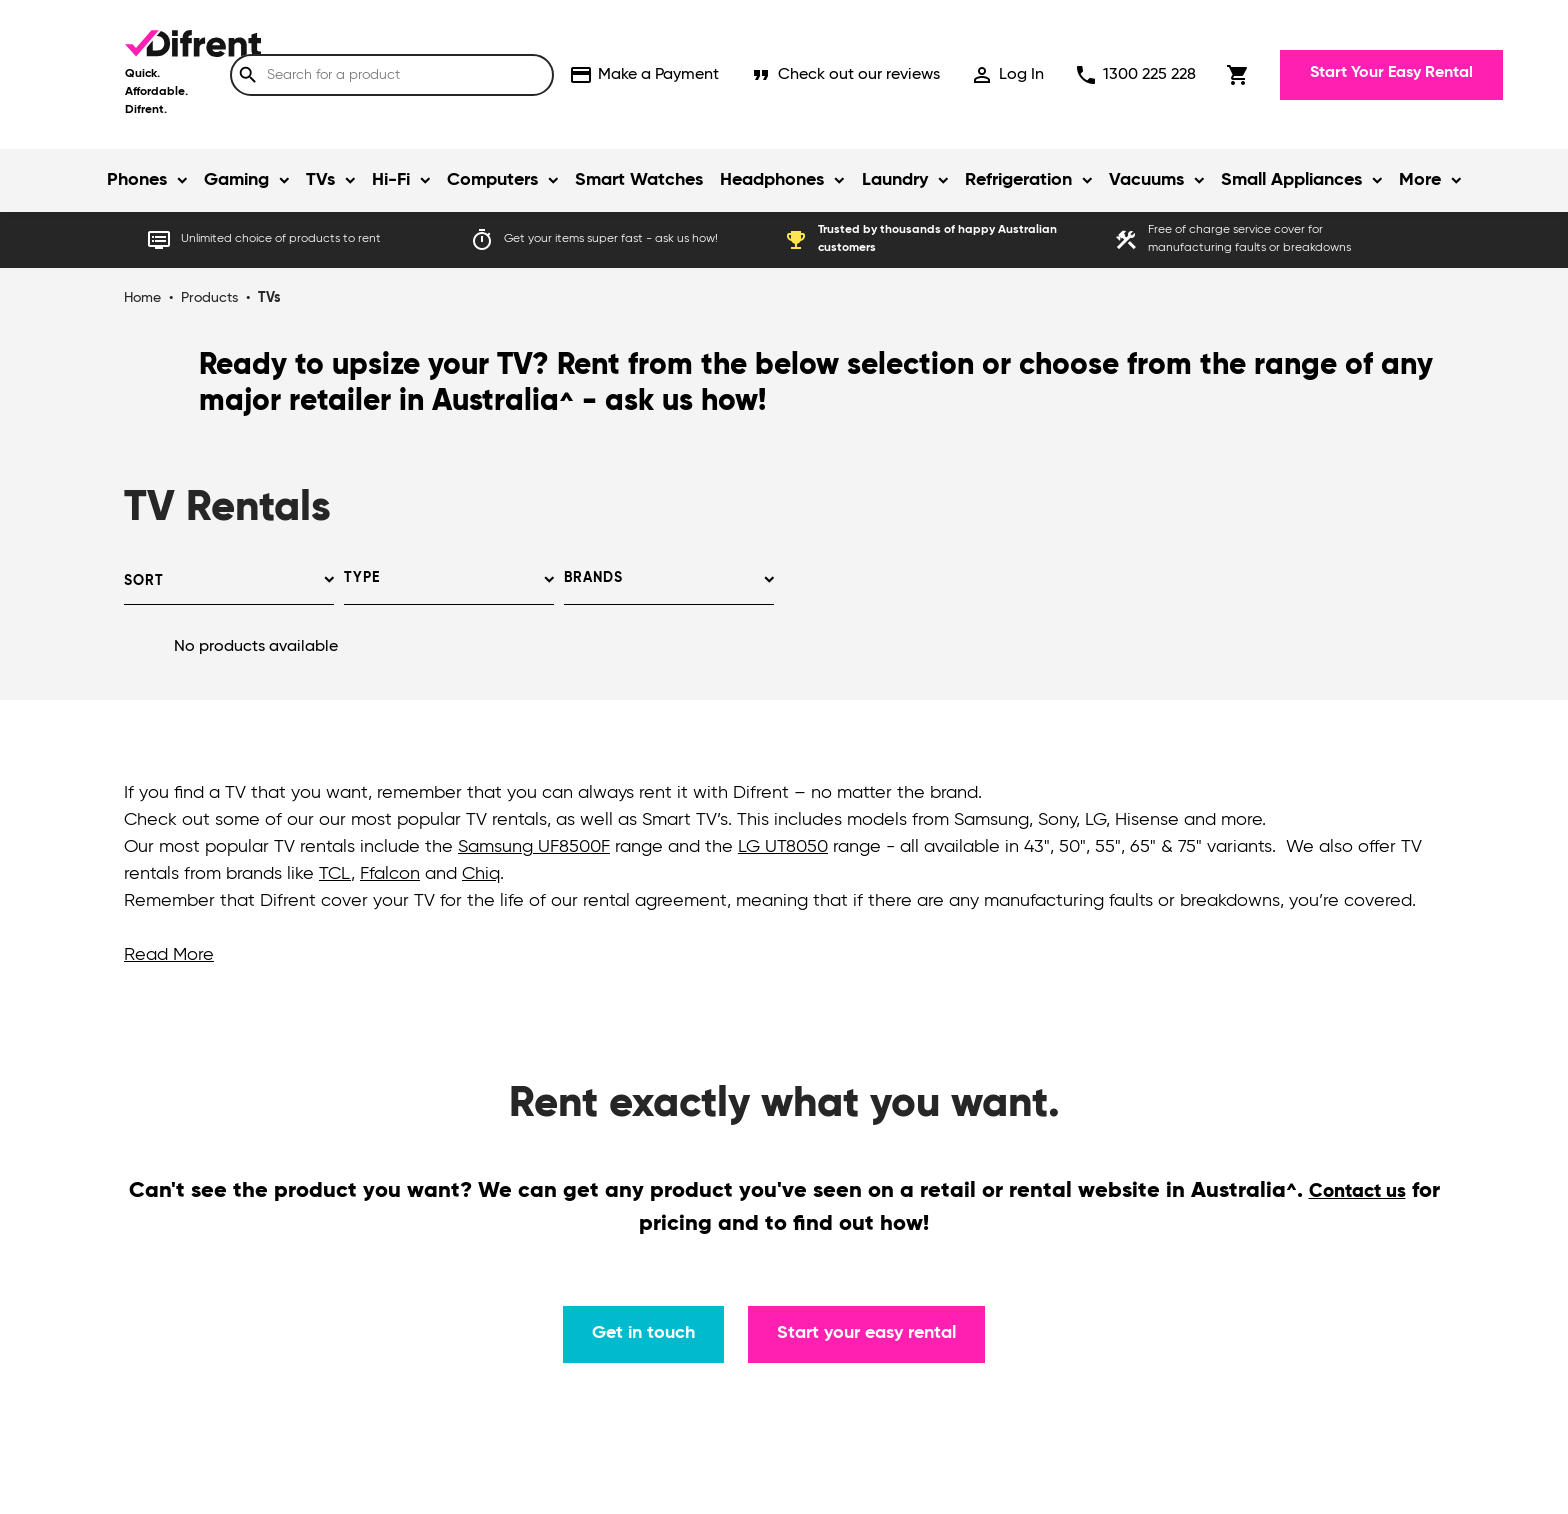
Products (209, 298)
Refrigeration (1018, 180)
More (1420, 180)
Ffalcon (390, 874)
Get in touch (643, 1333)
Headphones (772, 180)
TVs (320, 180)
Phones (137, 180)
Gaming (236, 180)
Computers (492, 180)
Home (142, 298)
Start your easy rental (866, 1333)
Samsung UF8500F (534, 847)
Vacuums (1146, 180)
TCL (335, 874)
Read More (169, 955)
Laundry (895, 180)
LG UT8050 (783, 847)
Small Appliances (1291, 180)
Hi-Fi (391, 180)
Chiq (481, 874)
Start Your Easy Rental (1391, 73)
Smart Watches (639, 180)
